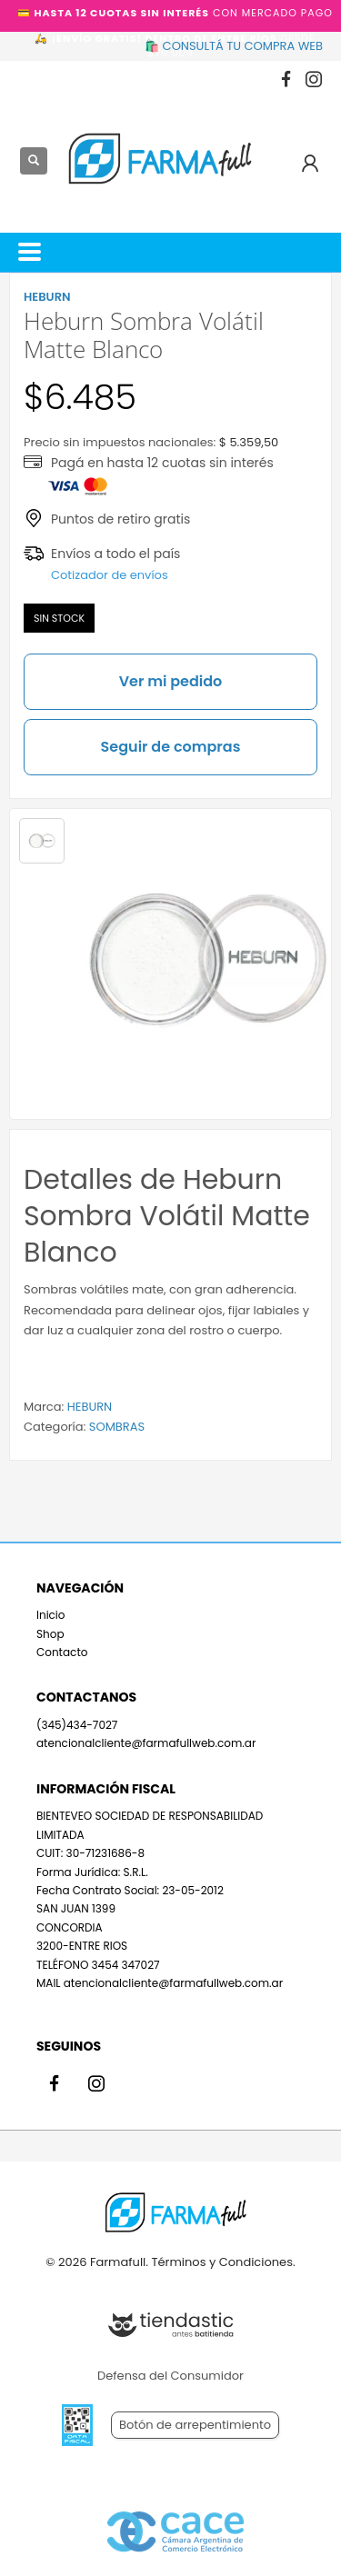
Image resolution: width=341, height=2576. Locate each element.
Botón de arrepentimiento (195, 2424)
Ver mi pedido (171, 681)
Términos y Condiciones (221, 2262)
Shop (50, 1634)
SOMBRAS (117, 1426)
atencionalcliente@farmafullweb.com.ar (146, 1743)
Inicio (50, 1614)
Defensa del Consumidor (170, 2375)
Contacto (61, 1652)
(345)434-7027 (76, 1724)
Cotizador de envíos (109, 575)
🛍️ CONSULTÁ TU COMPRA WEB (234, 46)
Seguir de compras (171, 746)
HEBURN (89, 1406)
